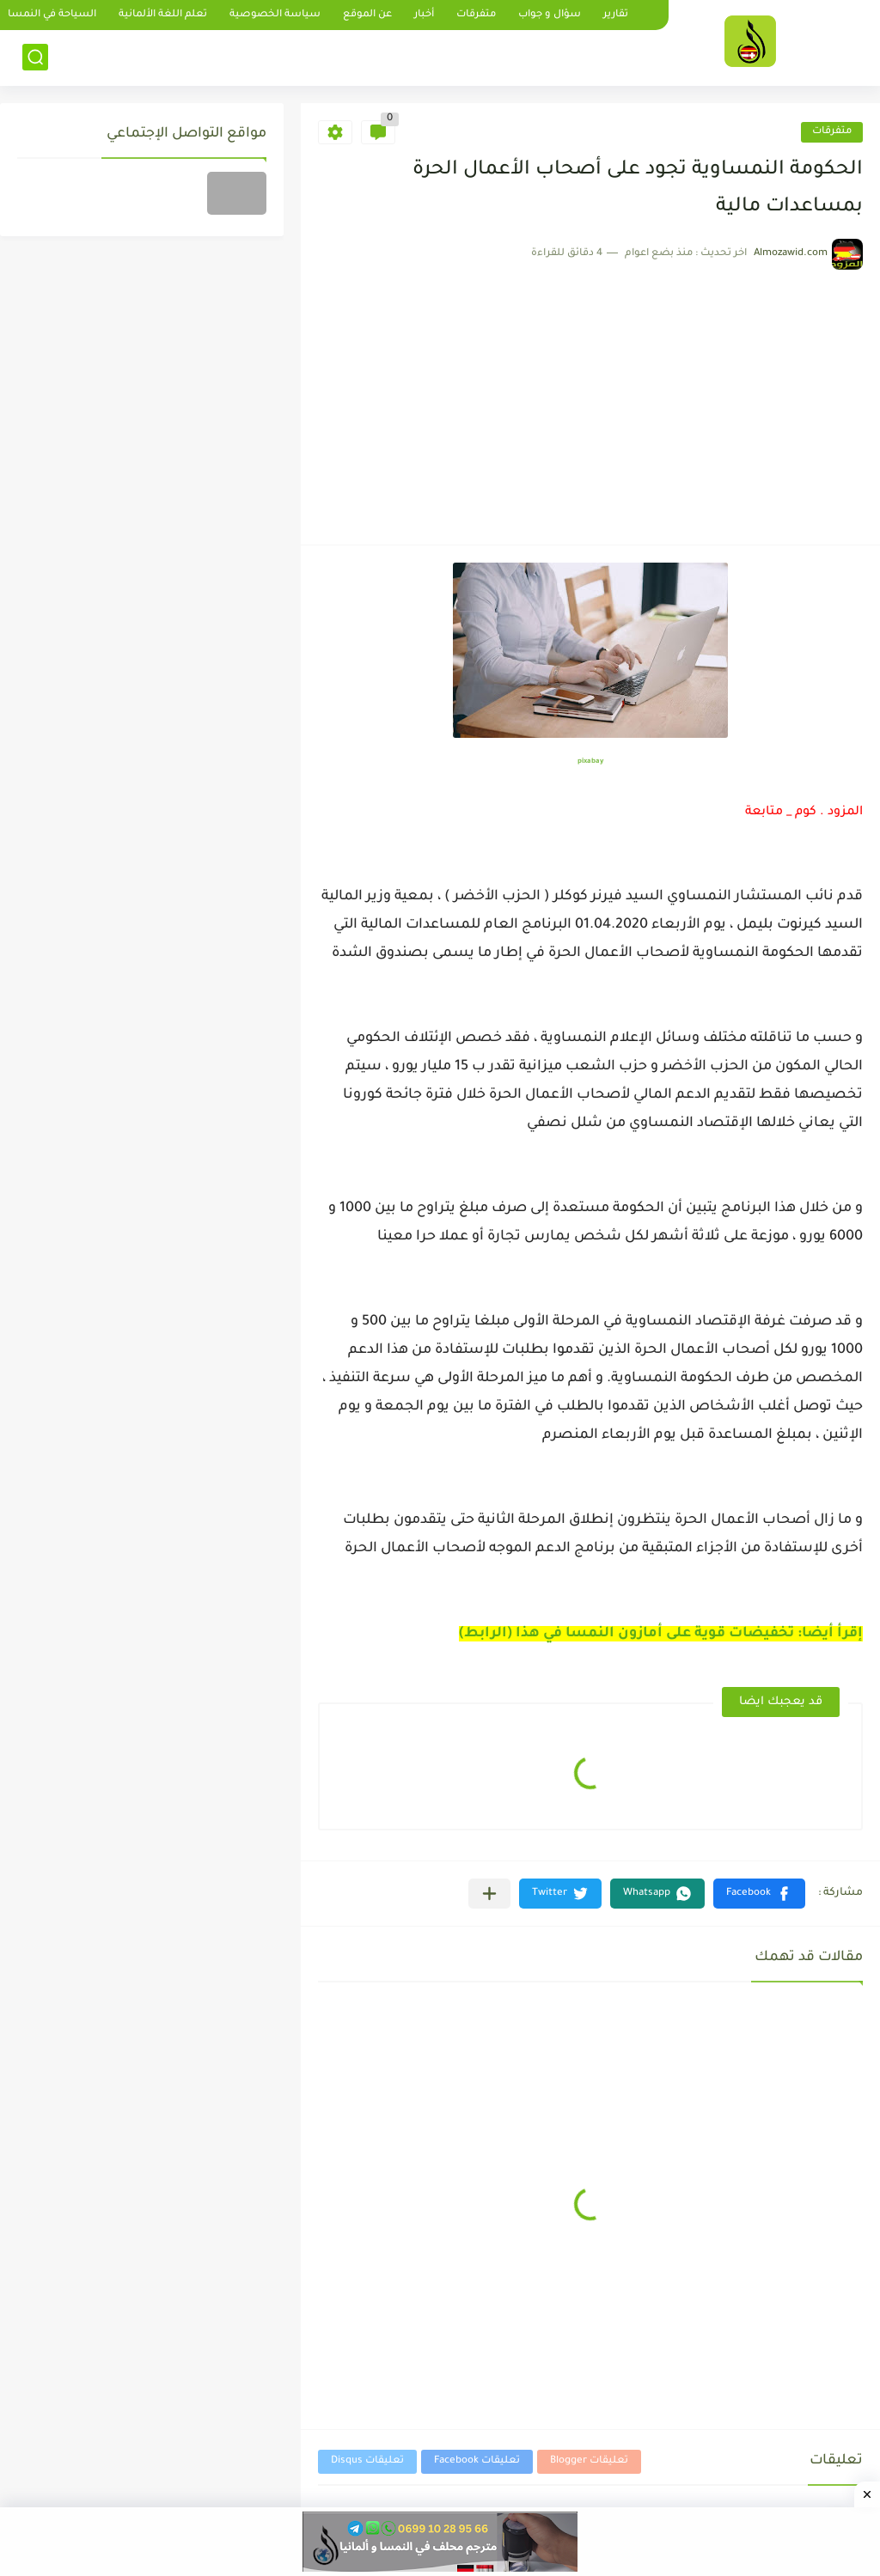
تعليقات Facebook (477, 2461)
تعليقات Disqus (367, 2461)
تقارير (615, 15)
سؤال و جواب (549, 15)
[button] (759, 1894)
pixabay (590, 761)
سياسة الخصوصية (275, 15)
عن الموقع (367, 15)
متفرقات (476, 15)
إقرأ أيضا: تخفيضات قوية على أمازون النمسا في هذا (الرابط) (661, 1633)
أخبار (424, 15)
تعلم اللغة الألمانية (163, 15)
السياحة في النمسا (52, 15)
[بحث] (35, 57)
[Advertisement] (590, 398)
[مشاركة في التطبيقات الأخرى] (489, 1894)
